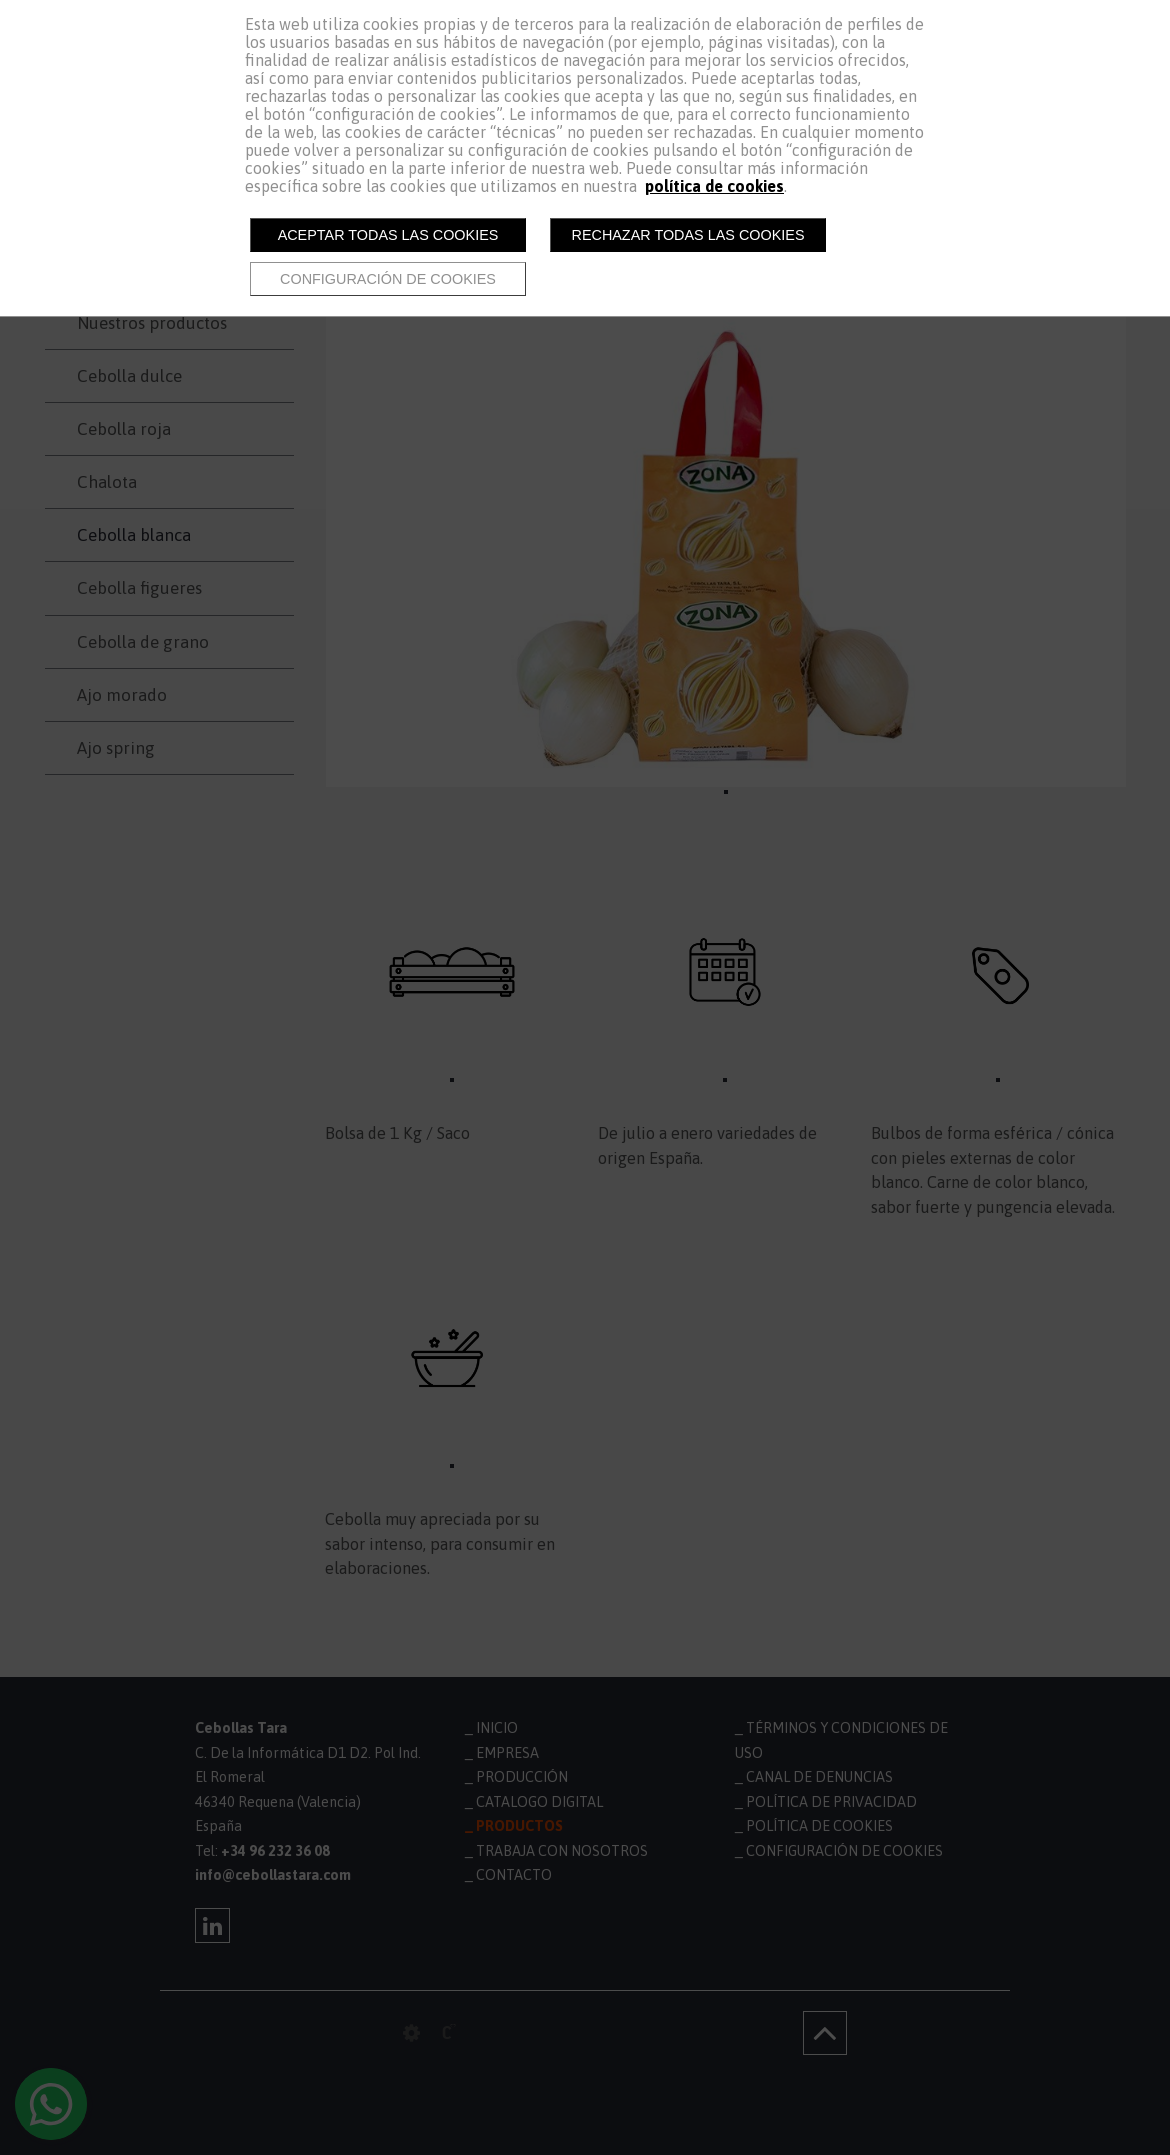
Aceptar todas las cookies (388, 235)
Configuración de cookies (388, 279)
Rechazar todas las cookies (688, 235)
